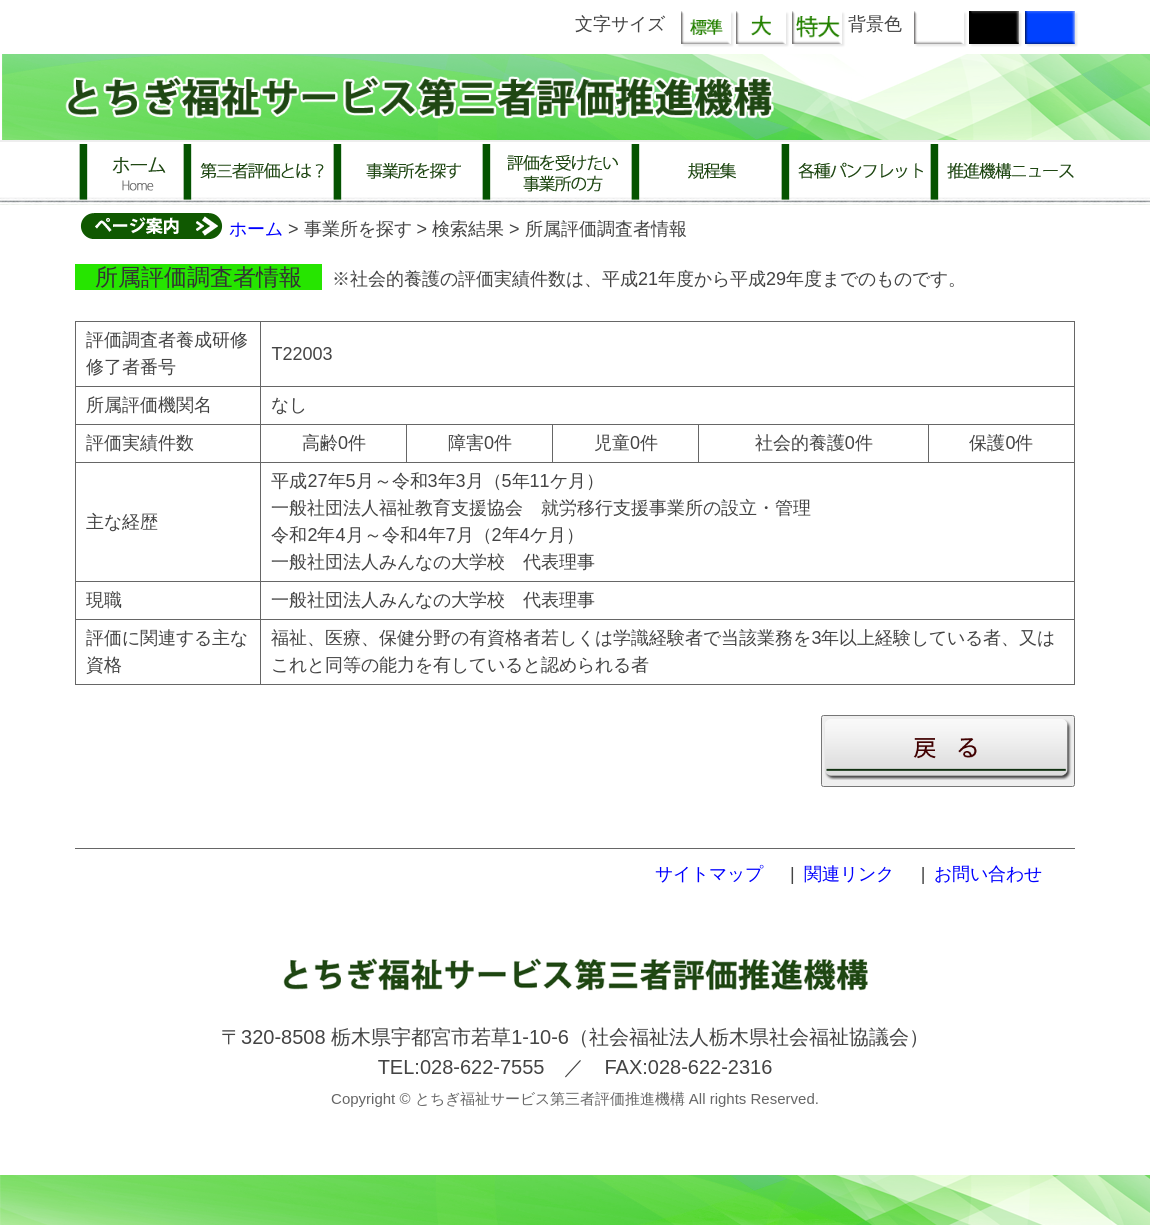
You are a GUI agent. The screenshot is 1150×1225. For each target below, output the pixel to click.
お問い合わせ (988, 874)
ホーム (256, 229)
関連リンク (849, 874)
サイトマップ (709, 874)
